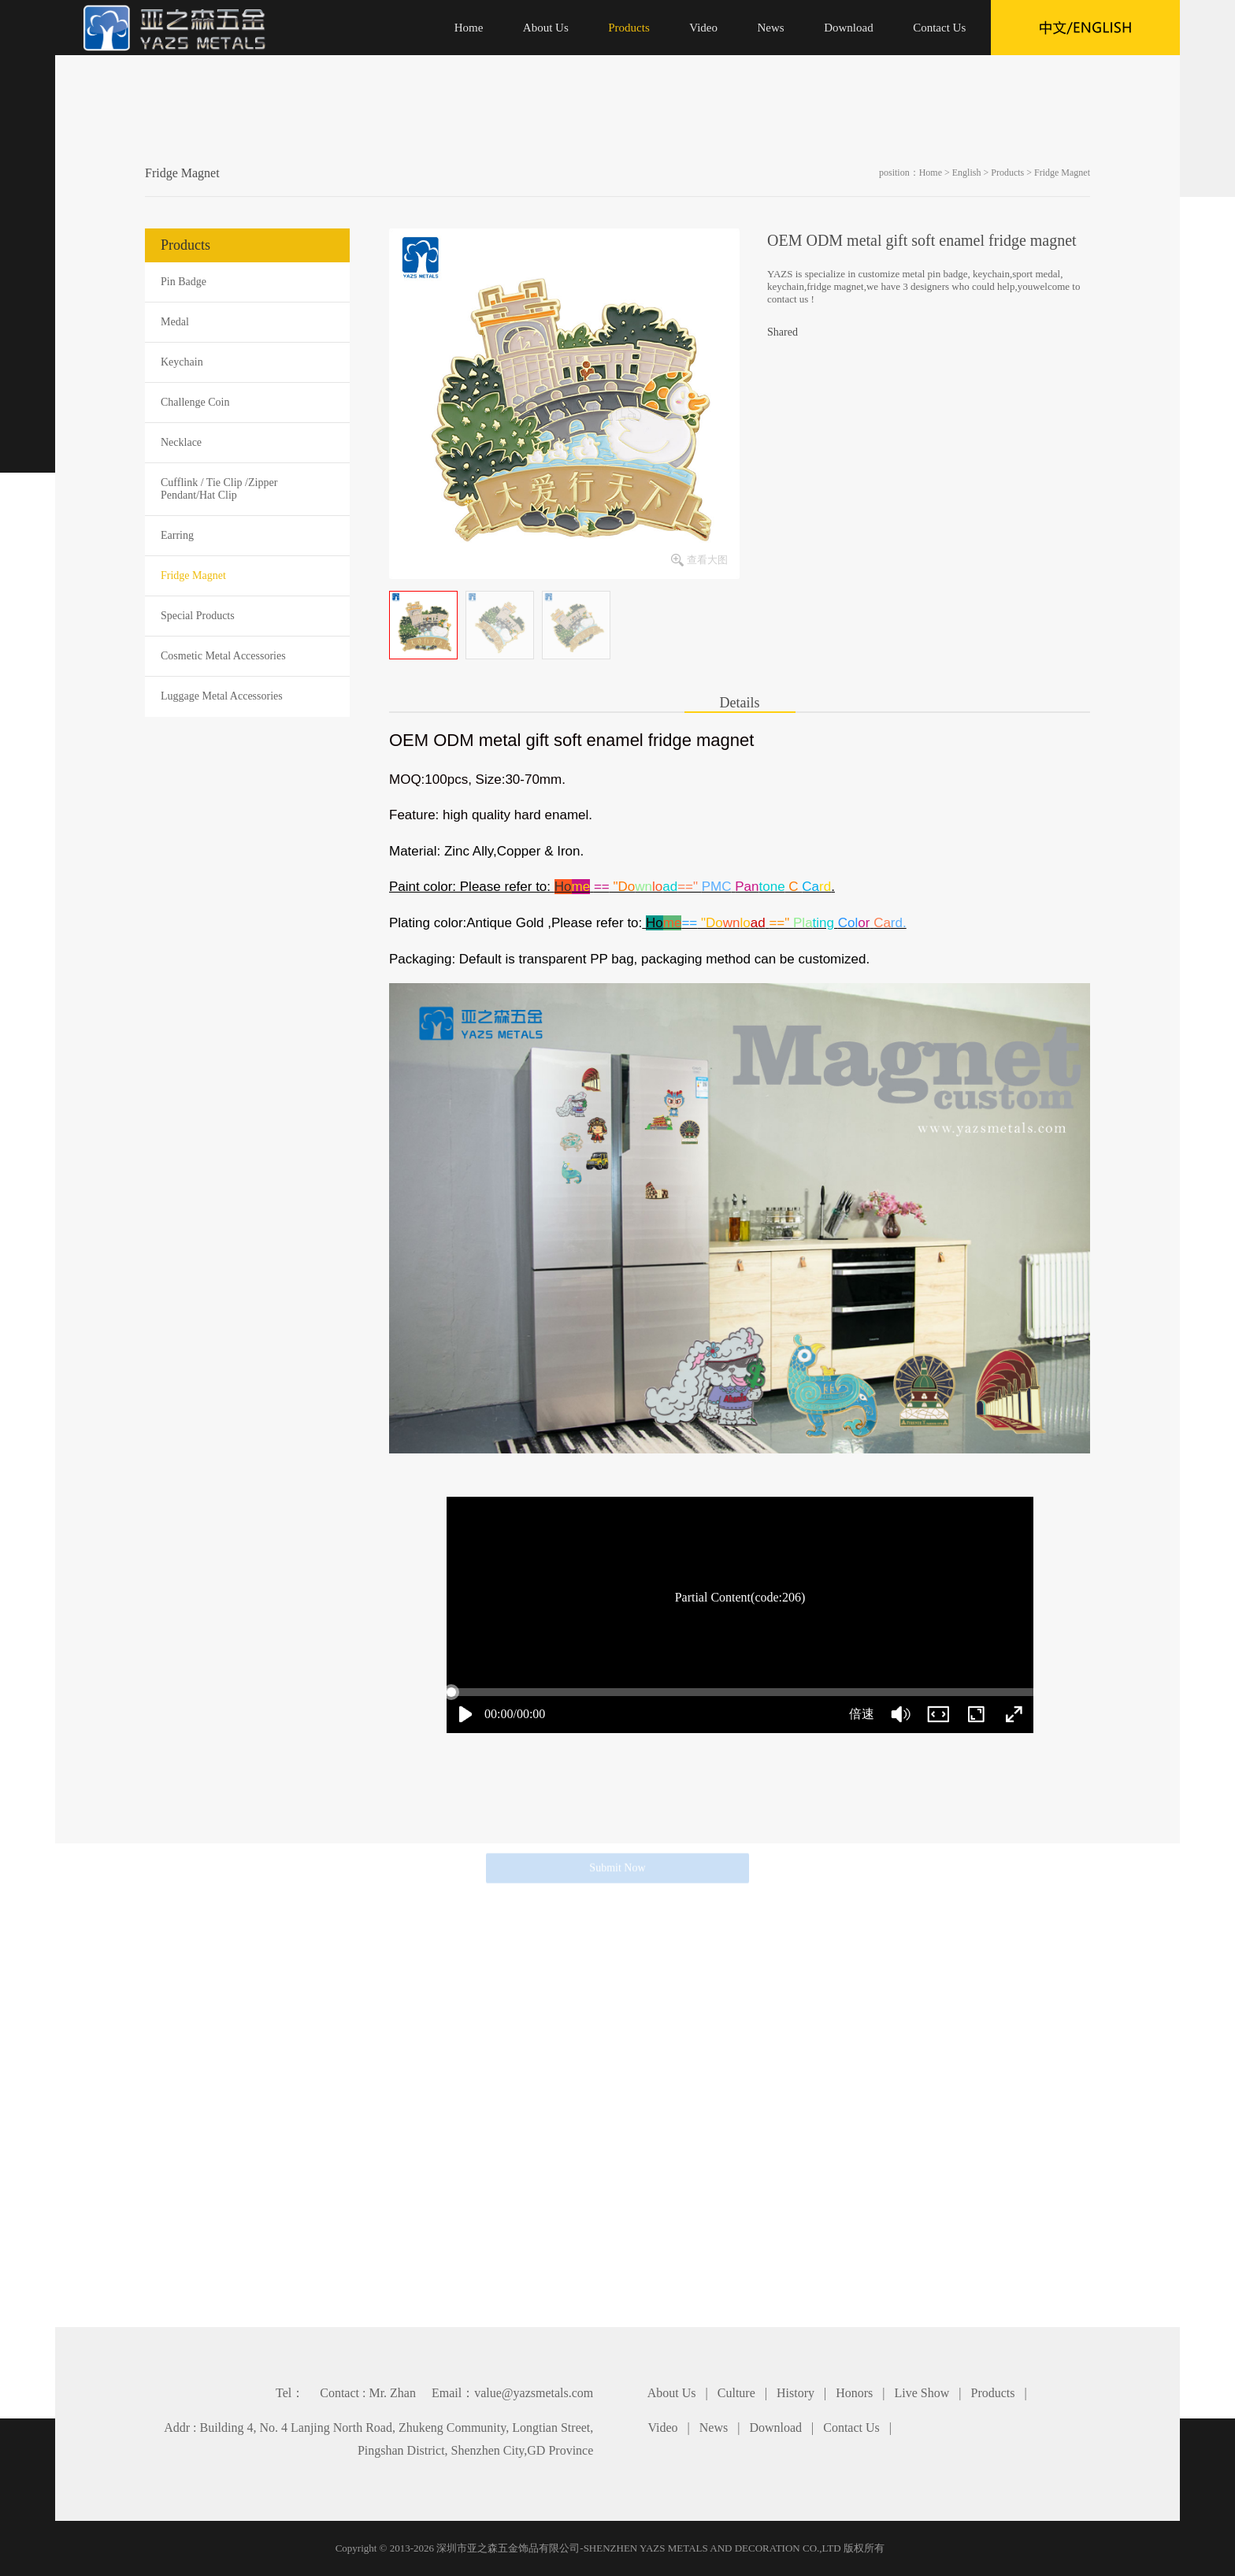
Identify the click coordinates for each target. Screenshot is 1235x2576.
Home (930, 172)
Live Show (922, 2393)
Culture (736, 2393)
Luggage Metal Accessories (222, 696)
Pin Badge (183, 282)
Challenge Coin (195, 402)
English (966, 172)
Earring (177, 535)
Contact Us (851, 2427)
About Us (671, 2393)
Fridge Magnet (1062, 172)
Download (775, 2427)
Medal (175, 322)
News (713, 2427)
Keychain (182, 362)
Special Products (198, 616)
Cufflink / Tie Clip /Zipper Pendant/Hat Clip (219, 489)
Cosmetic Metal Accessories (223, 656)
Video (662, 2427)
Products (1007, 172)
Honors (854, 2393)
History (795, 2393)
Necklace (181, 442)
